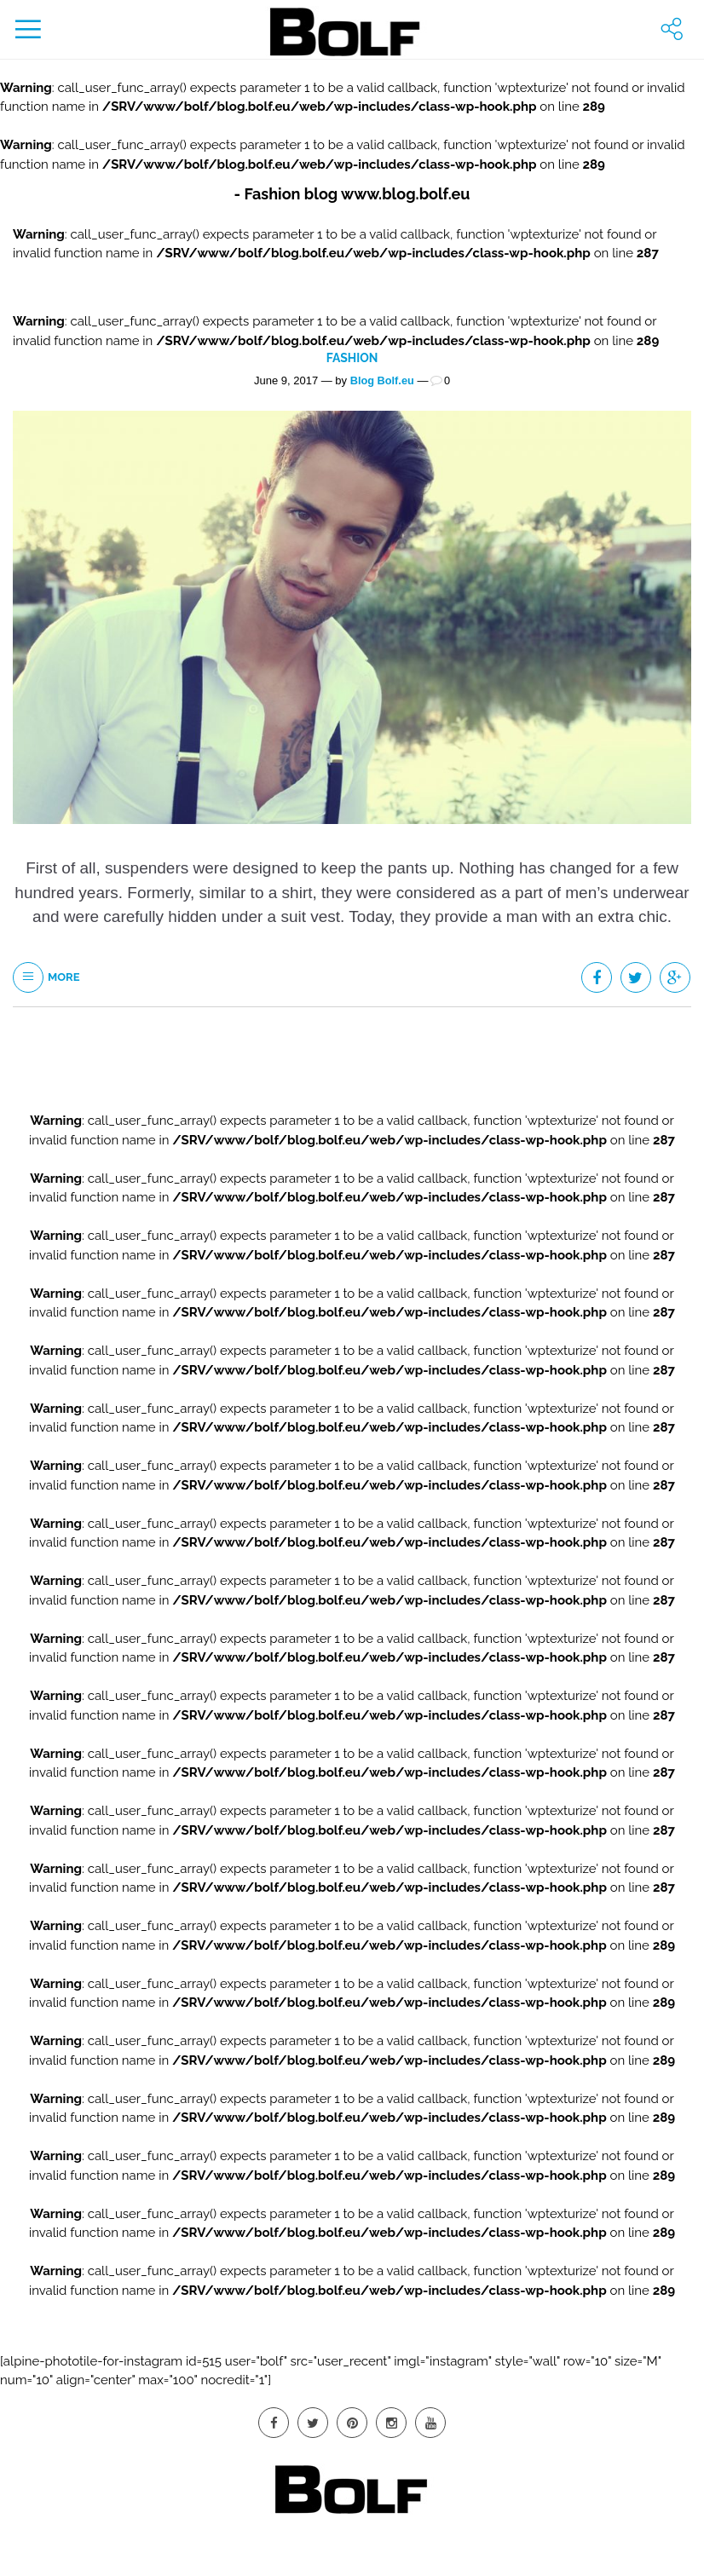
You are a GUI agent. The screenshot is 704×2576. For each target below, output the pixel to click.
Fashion (352, 356)
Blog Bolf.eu (382, 378)
